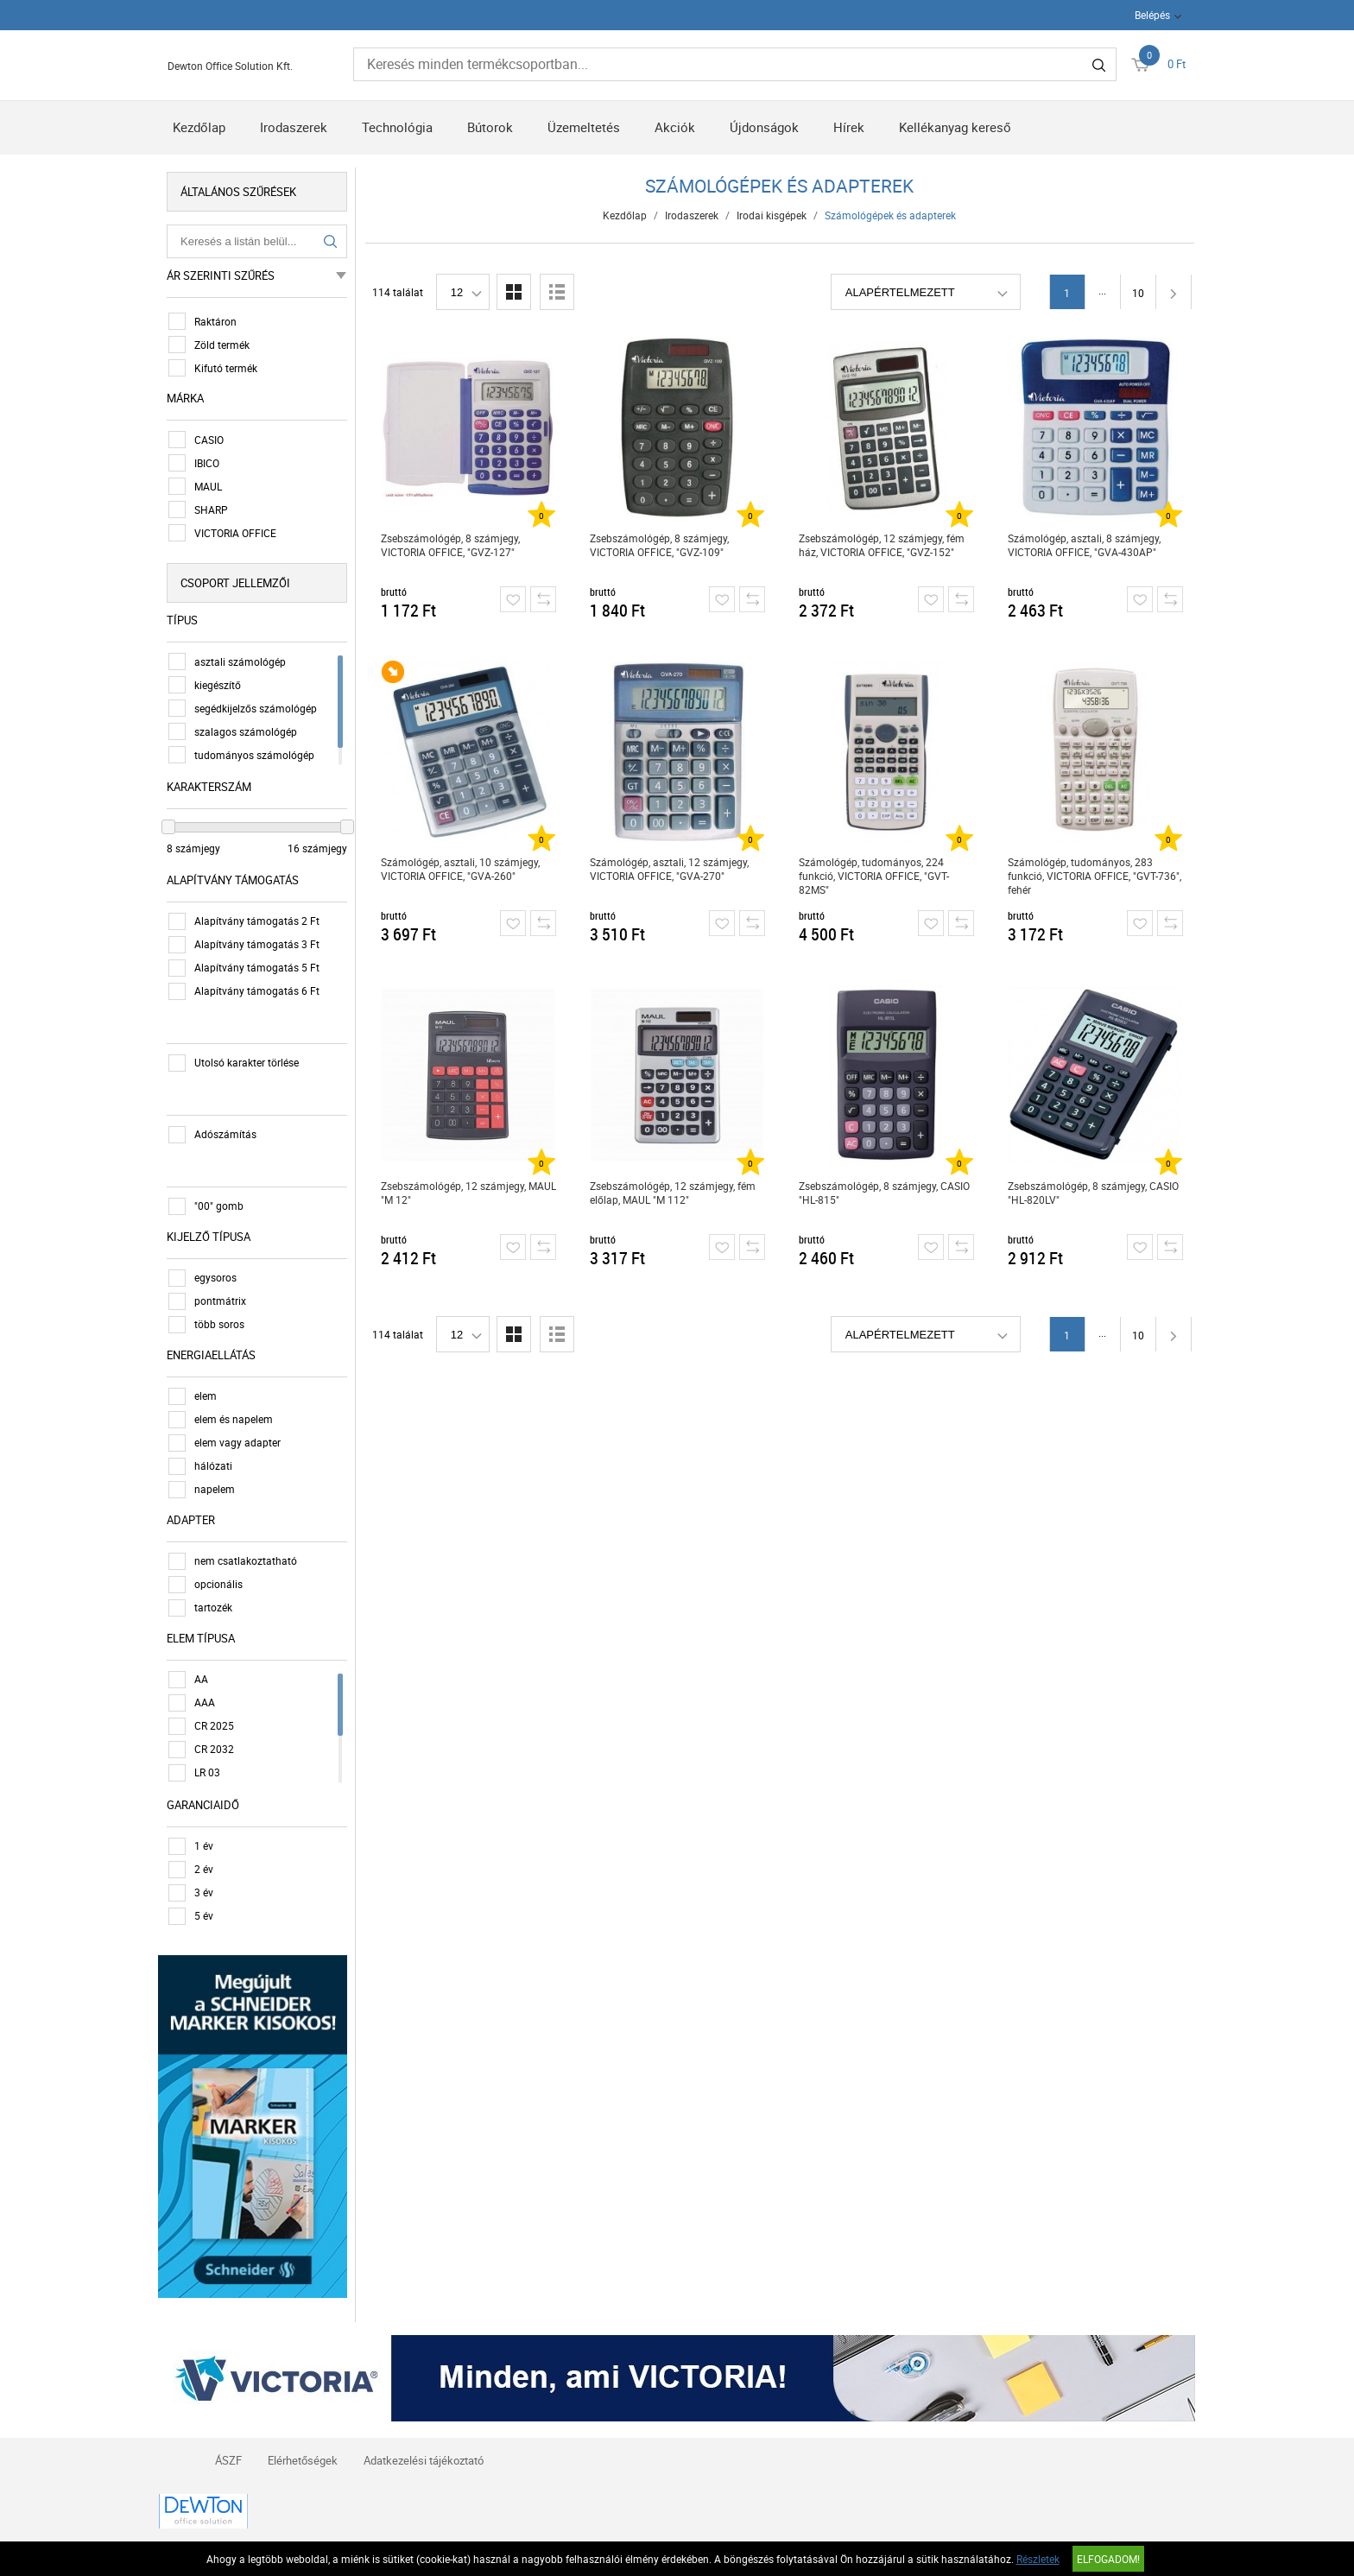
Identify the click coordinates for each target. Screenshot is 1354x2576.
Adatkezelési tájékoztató (424, 2459)
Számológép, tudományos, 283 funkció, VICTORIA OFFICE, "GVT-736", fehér (1094, 875)
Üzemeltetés (583, 127)
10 (1138, 293)
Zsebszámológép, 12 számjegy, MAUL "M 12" (468, 1192)
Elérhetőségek (303, 2459)
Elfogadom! (1108, 2559)
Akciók (675, 127)
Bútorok (490, 127)
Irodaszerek (293, 127)
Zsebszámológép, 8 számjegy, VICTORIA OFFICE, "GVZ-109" (659, 545)
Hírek (848, 127)
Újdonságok (764, 127)
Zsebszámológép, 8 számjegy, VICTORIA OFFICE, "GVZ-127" (450, 545)
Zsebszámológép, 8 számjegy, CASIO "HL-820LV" (1093, 1192)
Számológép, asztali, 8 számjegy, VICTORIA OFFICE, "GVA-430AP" (1084, 545)
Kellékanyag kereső (955, 127)
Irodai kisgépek (772, 215)
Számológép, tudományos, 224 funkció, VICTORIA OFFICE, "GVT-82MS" (874, 875)
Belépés (1152, 15)
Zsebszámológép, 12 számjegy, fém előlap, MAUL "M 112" (673, 1192)
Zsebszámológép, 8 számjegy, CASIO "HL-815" (884, 1192)
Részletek (1038, 2559)
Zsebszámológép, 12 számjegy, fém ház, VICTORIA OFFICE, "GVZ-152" (882, 545)
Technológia (397, 127)
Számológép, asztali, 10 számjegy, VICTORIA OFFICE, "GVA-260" (460, 869)
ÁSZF (228, 2459)
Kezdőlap (199, 127)
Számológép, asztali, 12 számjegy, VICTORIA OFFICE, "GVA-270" (669, 869)
